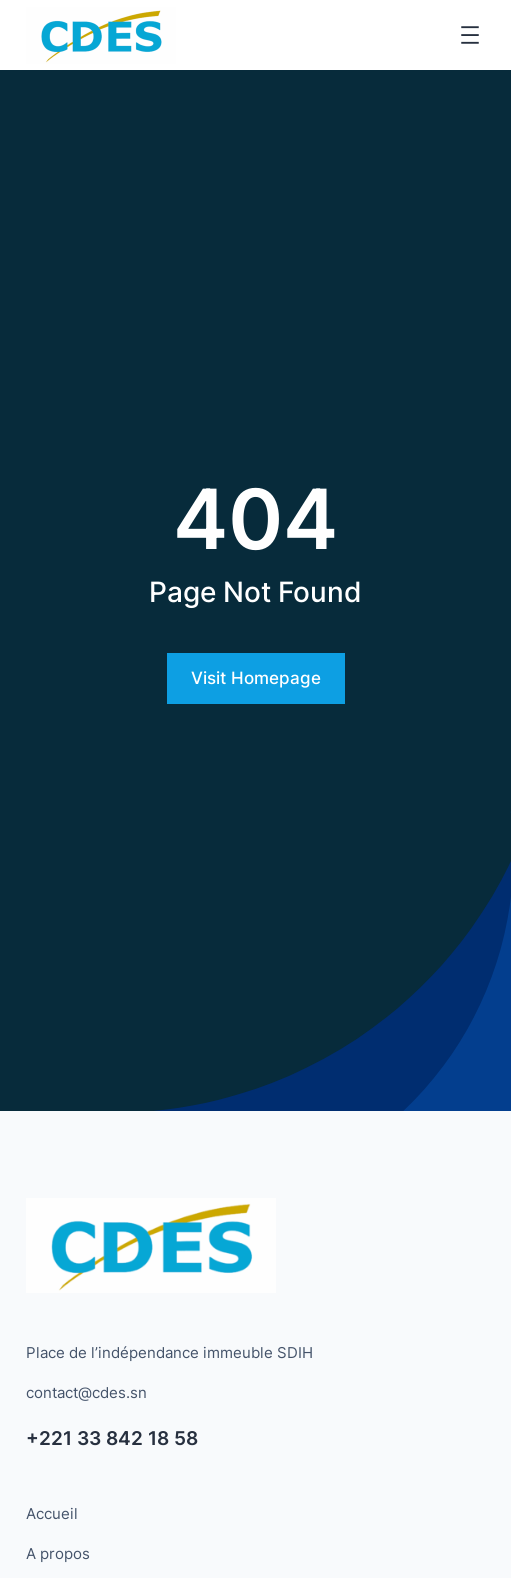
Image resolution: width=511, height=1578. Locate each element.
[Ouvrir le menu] (470, 35)
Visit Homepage (256, 678)
